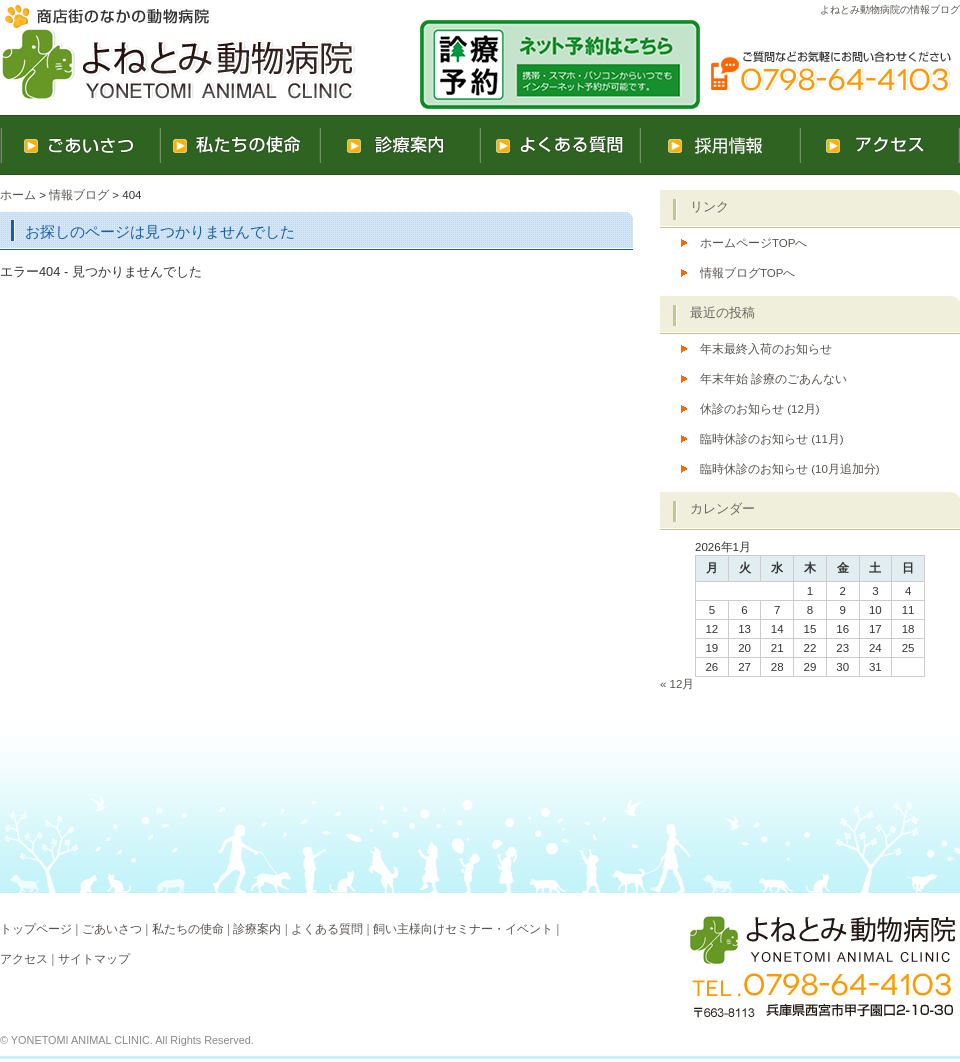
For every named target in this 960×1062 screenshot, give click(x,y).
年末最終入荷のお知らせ (766, 349)
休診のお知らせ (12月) (760, 409)
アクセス (24, 959)
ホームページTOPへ (753, 243)
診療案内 (257, 929)
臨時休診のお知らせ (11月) (772, 439)
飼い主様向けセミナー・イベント (463, 929)
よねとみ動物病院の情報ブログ (890, 9)
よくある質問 (327, 929)
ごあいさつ (112, 929)
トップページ (36, 929)
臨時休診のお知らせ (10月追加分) (790, 469)
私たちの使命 (188, 929)
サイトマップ (94, 959)
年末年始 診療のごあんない (773, 379)
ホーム (18, 195)
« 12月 (677, 684)
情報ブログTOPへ (747, 273)
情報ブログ (79, 195)
